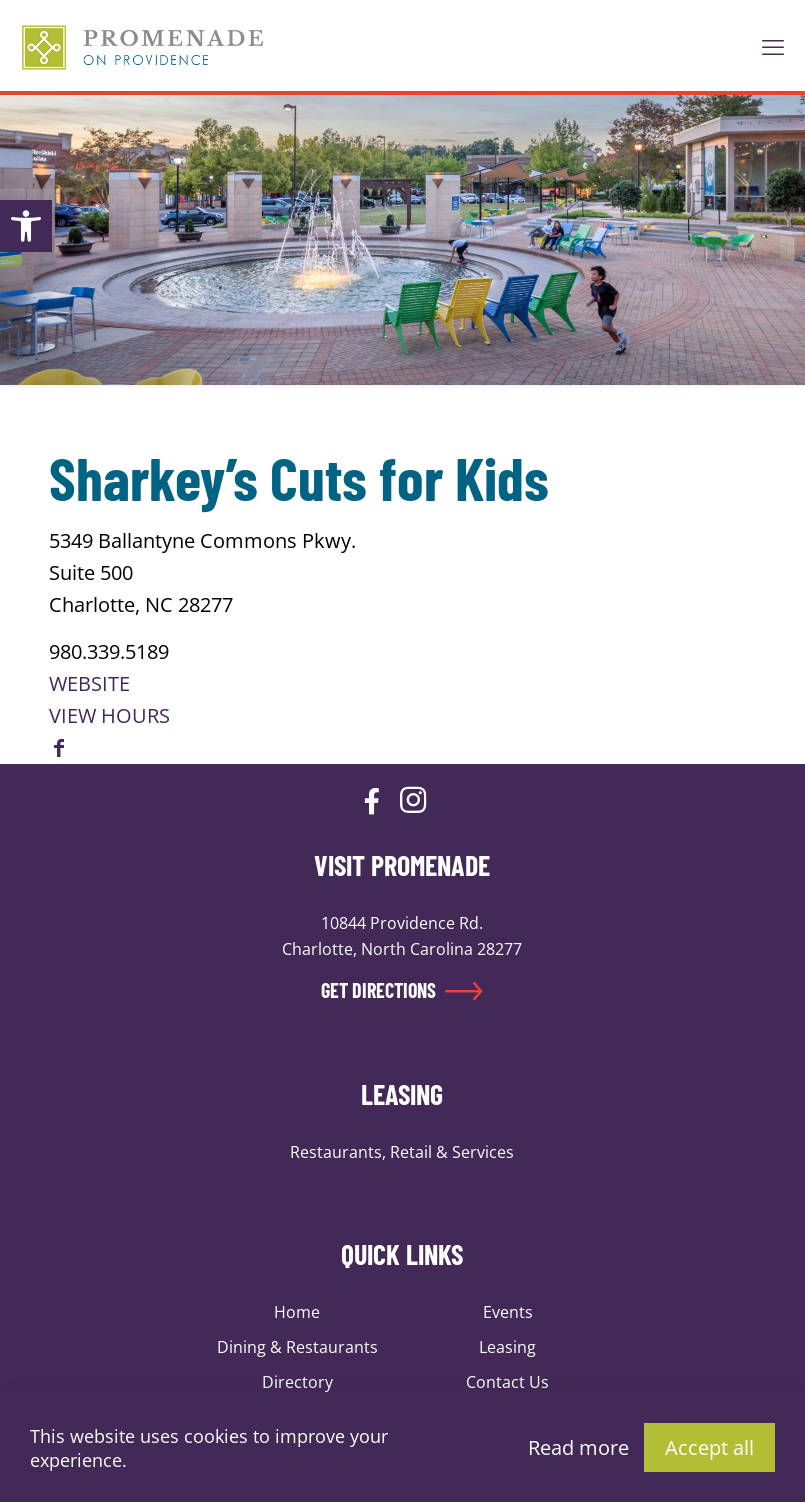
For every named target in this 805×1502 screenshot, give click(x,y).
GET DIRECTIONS (402, 990)
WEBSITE (89, 683)
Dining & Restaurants (297, 1347)
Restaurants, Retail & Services (402, 1152)
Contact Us (507, 1382)
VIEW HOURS (109, 715)
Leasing (507, 1347)
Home (297, 1312)
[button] (26, 226)
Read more (578, 1447)
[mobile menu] (773, 46)
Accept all (709, 1447)
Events (508, 1312)
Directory (297, 1382)
